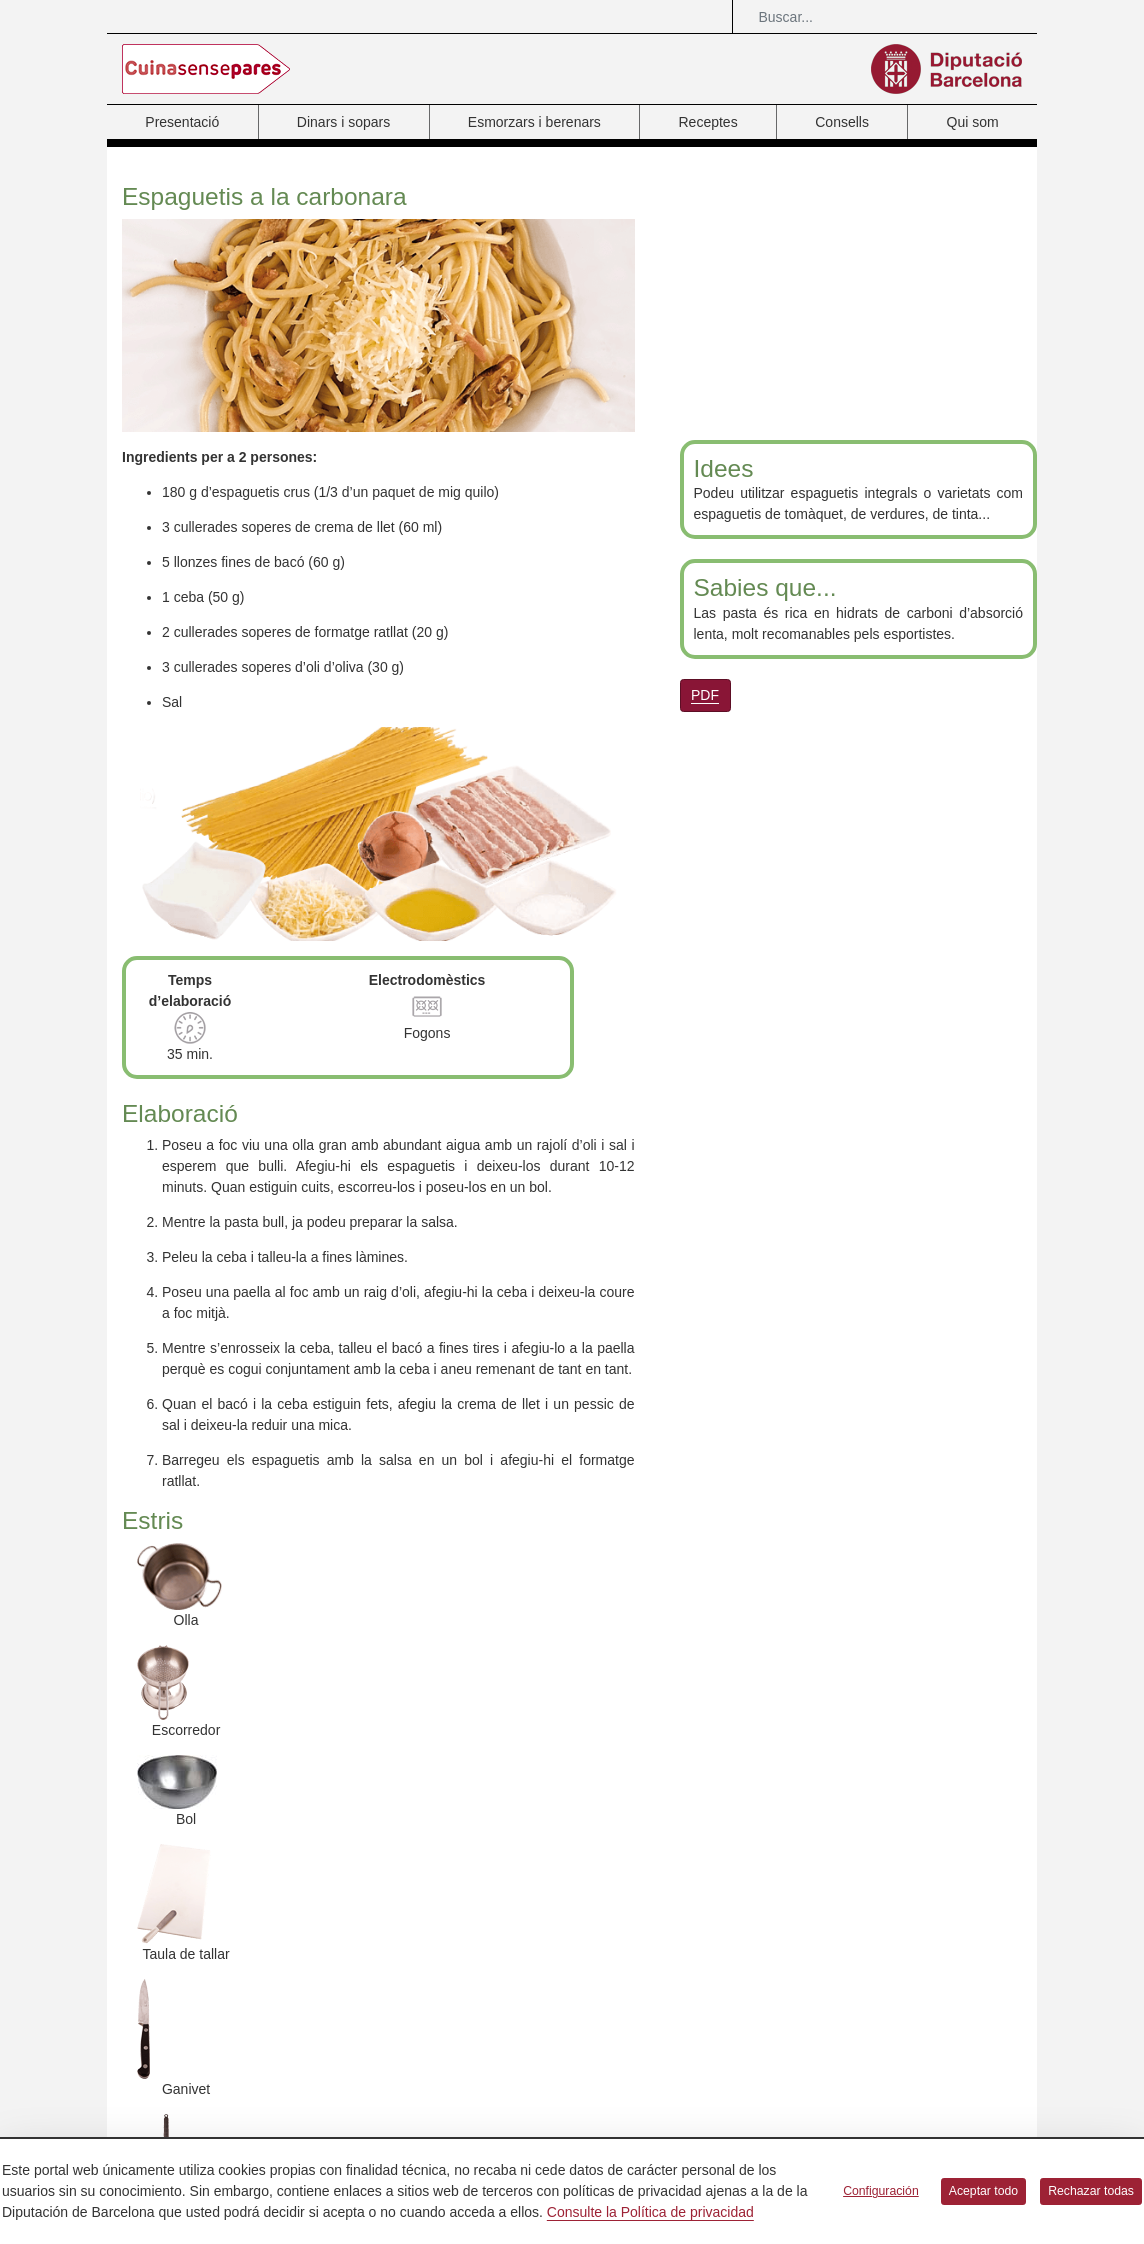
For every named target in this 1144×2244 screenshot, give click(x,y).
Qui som (973, 122)
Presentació (182, 122)
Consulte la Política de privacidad (650, 2212)
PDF (705, 695)
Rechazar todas (1091, 2191)
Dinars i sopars (343, 122)
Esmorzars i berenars (534, 122)
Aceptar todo (983, 2191)
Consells (842, 122)
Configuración (881, 2191)
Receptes (707, 122)
